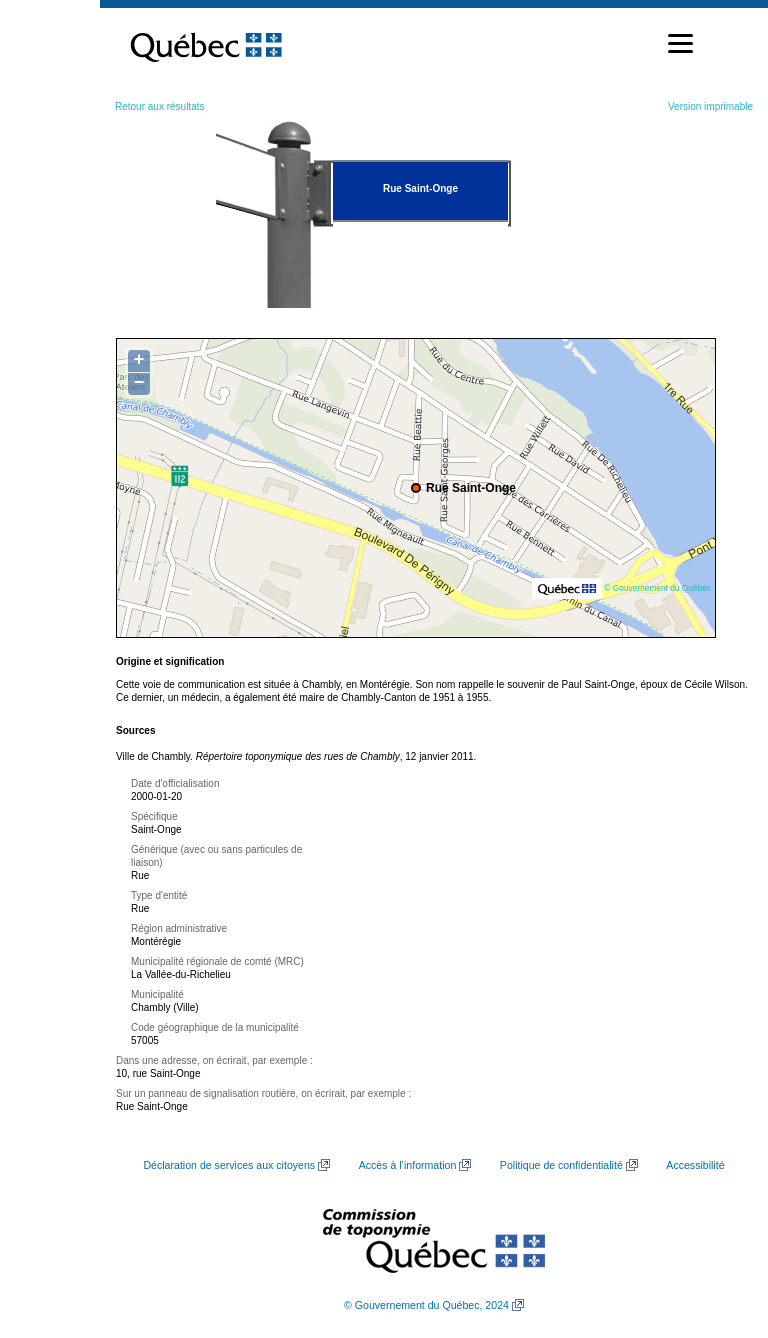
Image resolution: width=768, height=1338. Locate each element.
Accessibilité (695, 1165)
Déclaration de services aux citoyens (229, 1165)
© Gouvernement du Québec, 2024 (426, 1305)
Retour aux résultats (160, 106)
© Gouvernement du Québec (657, 588)
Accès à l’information (408, 1165)
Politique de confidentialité (561, 1165)
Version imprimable (710, 106)
